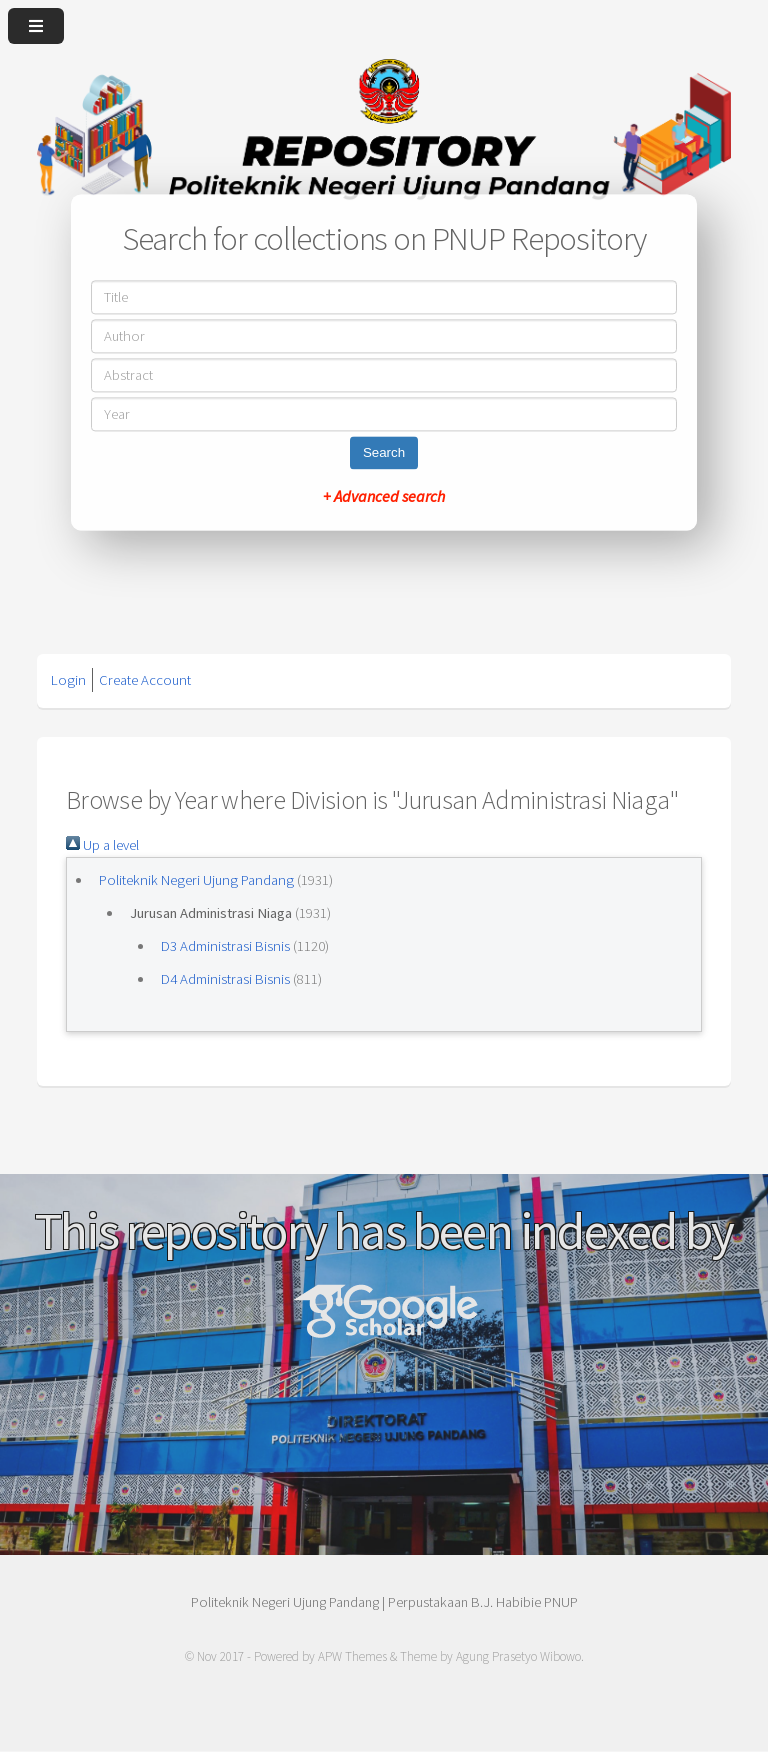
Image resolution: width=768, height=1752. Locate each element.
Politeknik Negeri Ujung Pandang (196, 880)
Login (68, 680)
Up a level (102, 845)
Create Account (145, 680)
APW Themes (352, 1656)
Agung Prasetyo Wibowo (518, 1656)
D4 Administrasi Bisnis (225, 979)
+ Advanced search (384, 497)
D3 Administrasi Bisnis (225, 946)
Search (384, 453)
